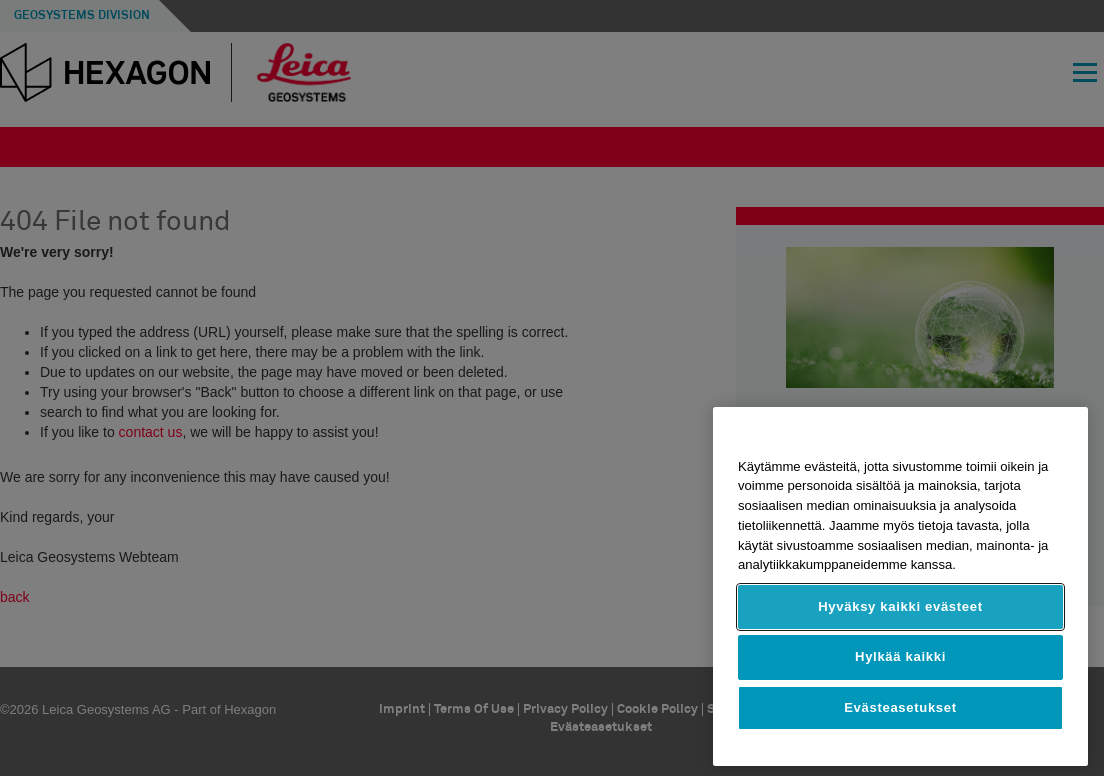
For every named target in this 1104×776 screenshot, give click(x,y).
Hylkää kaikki (900, 656)
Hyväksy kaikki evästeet (900, 606)
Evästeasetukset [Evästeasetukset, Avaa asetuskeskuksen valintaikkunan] (900, 707)
